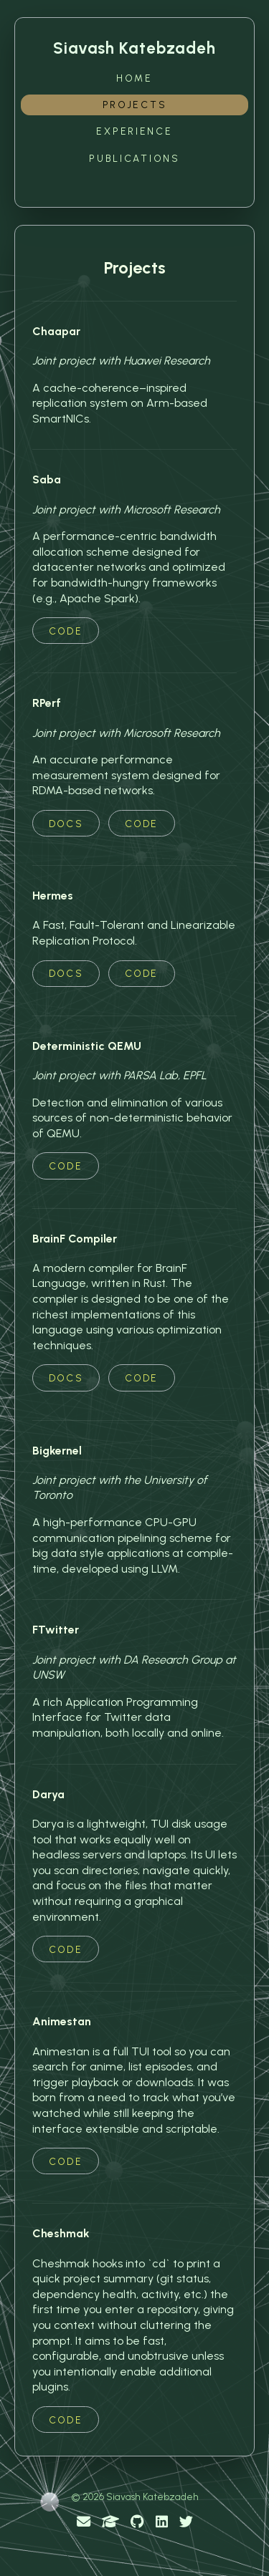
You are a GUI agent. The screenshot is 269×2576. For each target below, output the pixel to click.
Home (134, 78)
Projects (135, 104)
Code (65, 631)
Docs (65, 823)
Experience (134, 131)
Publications (134, 158)
